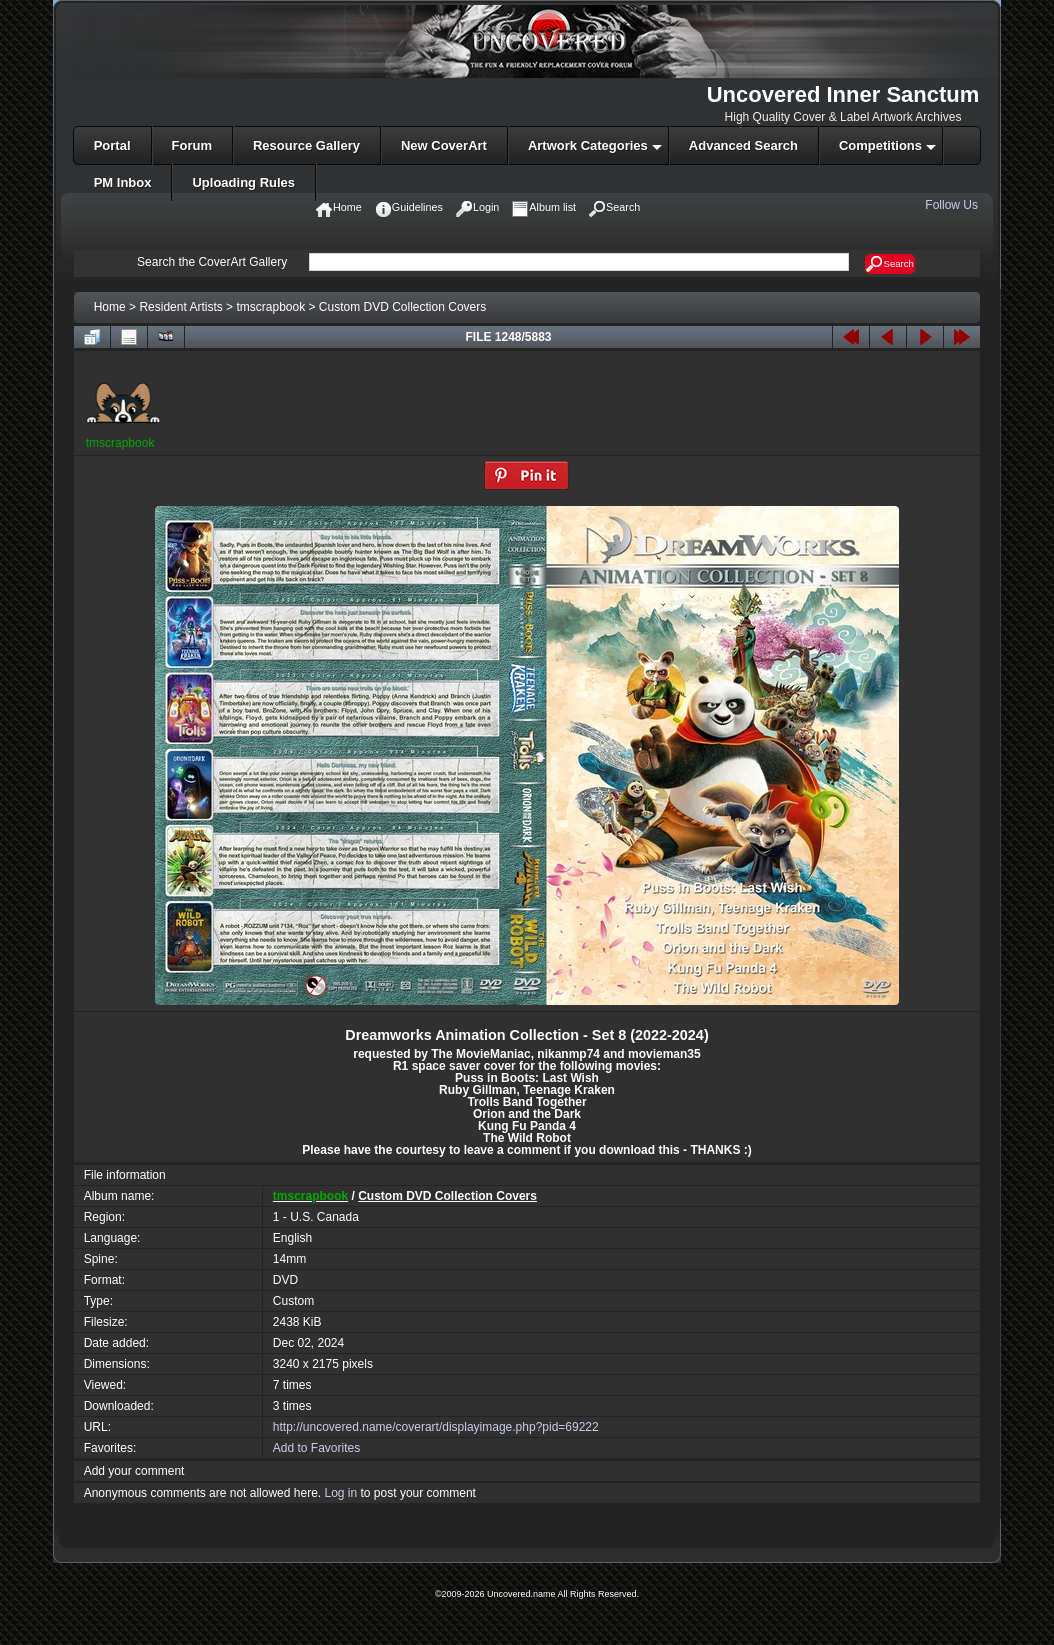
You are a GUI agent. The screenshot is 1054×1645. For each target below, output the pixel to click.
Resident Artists (180, 307)
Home (110, 307)
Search (889, 264)
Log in (340, 1493)
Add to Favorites (316, 1448)
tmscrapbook (270, 307)
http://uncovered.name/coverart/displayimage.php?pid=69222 (436, 1427)
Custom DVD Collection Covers (402, 307)
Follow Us (953, 205)
